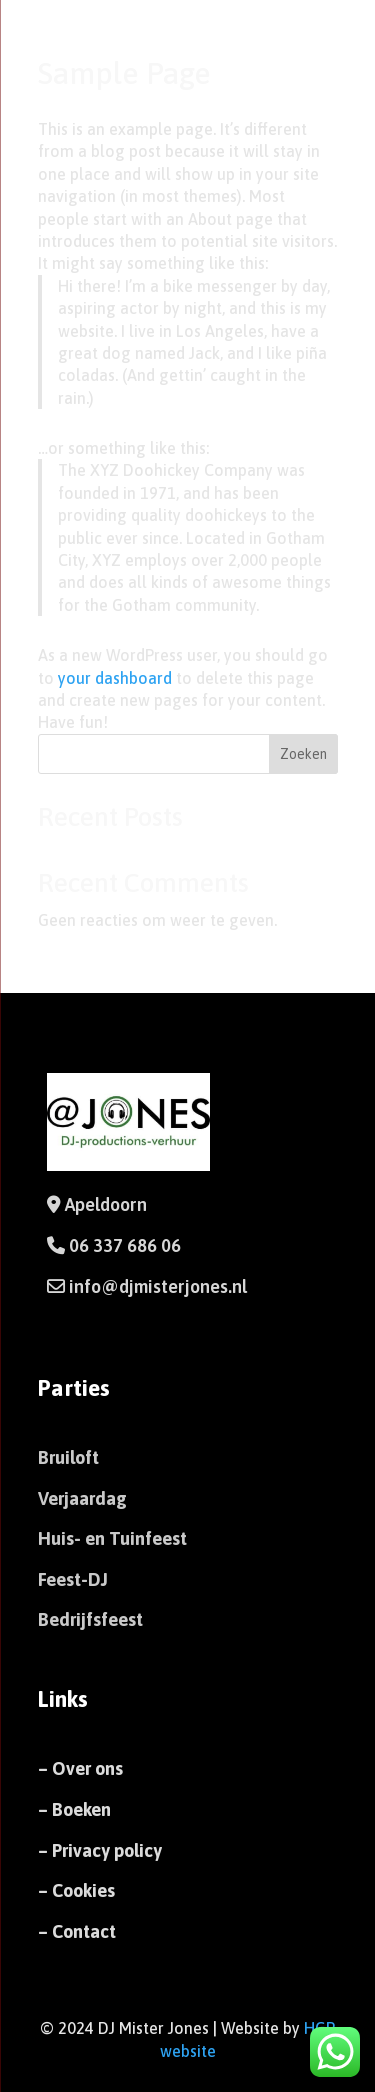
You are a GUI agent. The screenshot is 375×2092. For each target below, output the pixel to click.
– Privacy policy (100, 1850)
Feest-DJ (73, 1579)
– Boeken (74, 1809)
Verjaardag (82, 1498)
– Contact (77, 1931)
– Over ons (80, 1768)
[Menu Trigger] (328, 42)
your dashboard (115, 678)
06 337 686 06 (125, 1245)
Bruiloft (68, 1457)
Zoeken (303, 754)
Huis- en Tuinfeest (112, 1538)
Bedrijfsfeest (90, 1619)
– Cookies (76, 1890)
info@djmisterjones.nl (156, 1286)
